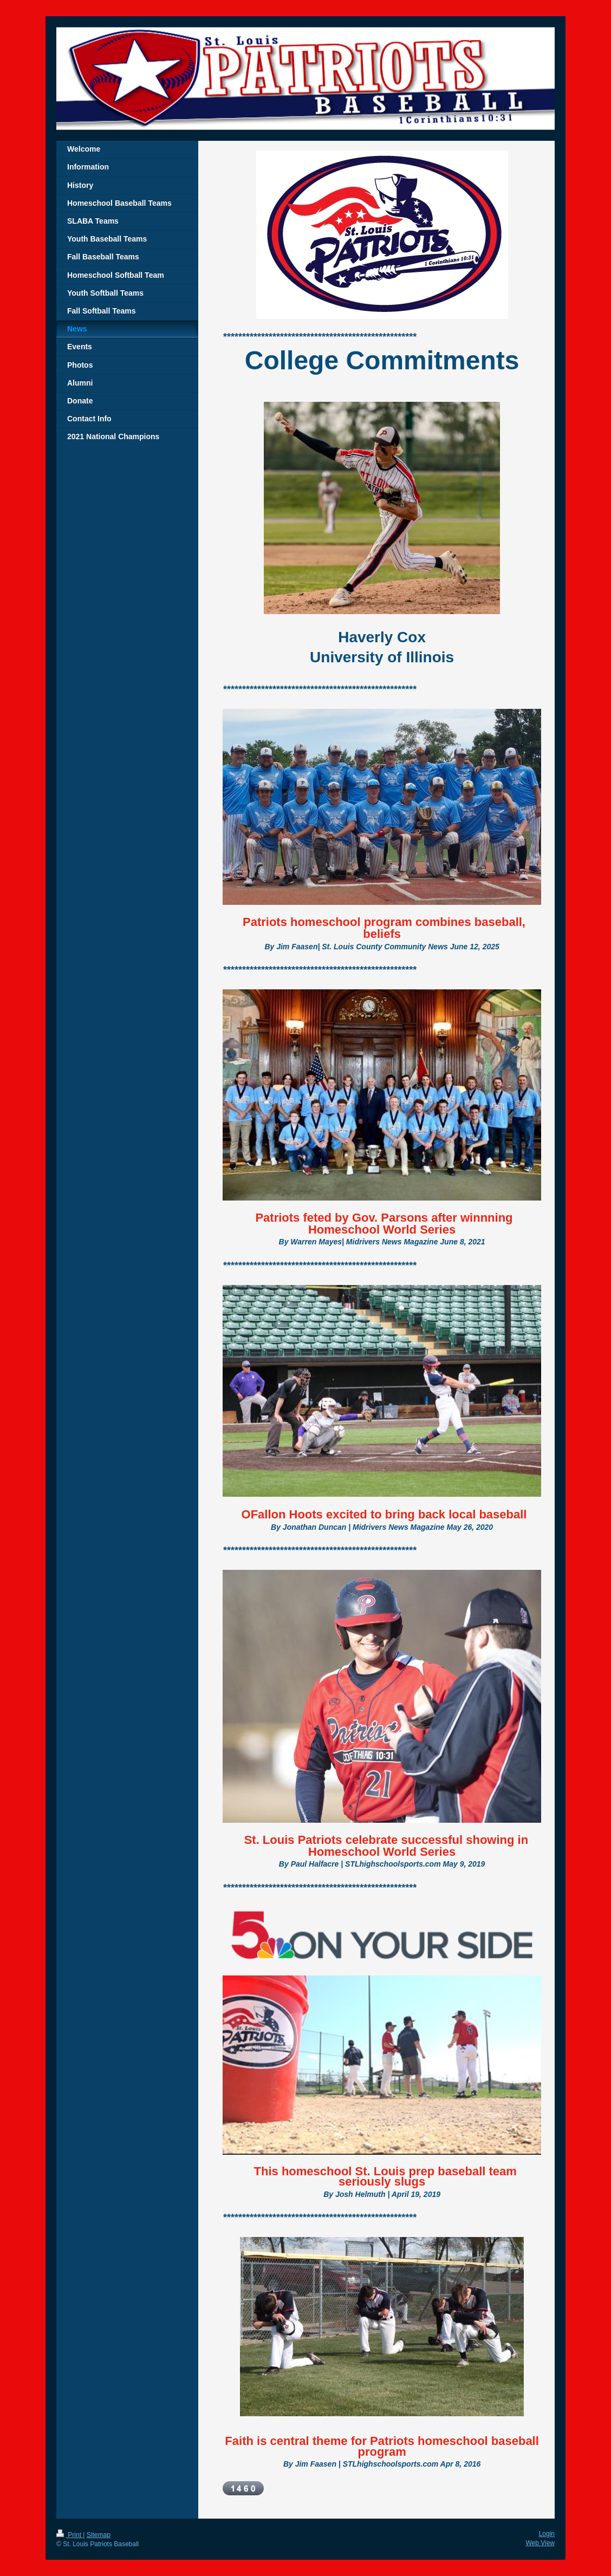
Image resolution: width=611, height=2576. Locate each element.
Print (69, 2535)
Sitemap (98, 2535)
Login (547, 2534)
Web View (540, 2543)
